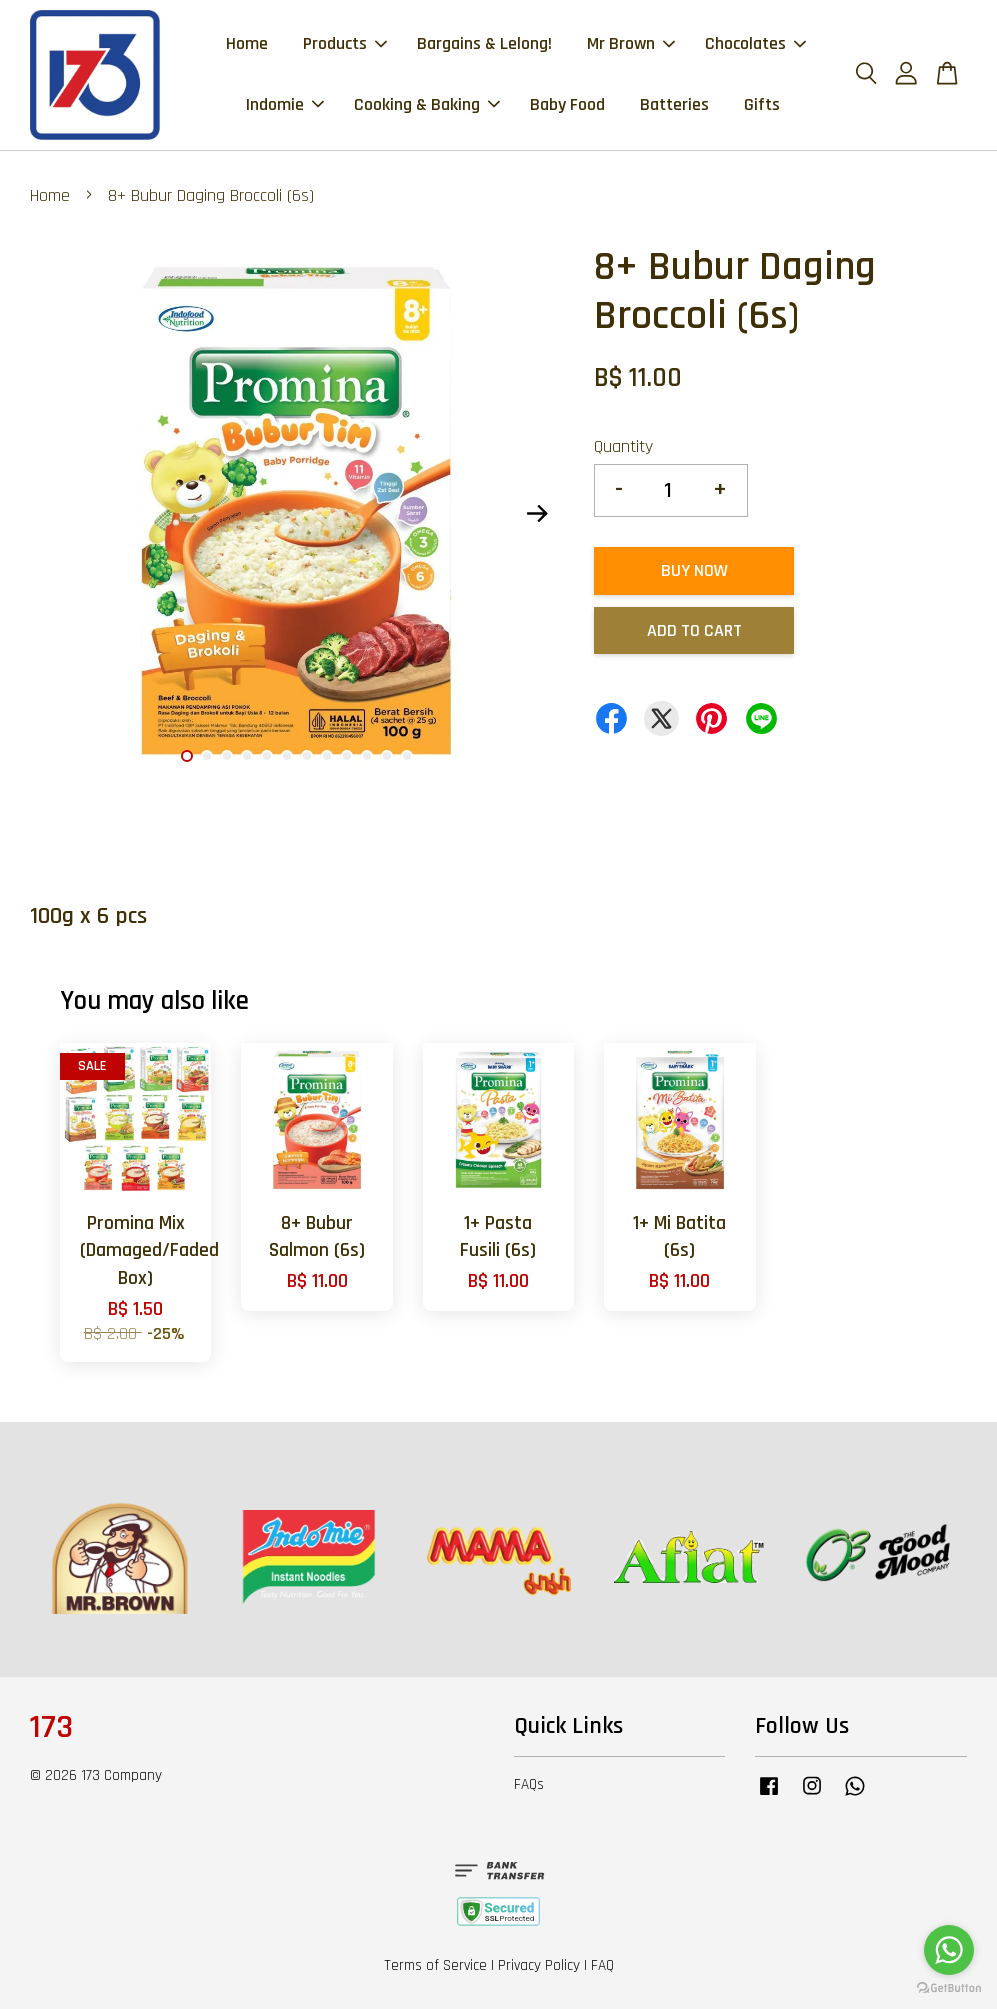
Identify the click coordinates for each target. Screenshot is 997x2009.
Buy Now (694, 570)
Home (247, 43)
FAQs (529, 1784)
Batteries (674, 104)
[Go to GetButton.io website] (949, 1988)
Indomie (285, 104)
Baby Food (567, 104)
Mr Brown (631, 43)
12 (407, 756)
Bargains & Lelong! (484, 43)
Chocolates (755, 43)
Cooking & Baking (427, 104)
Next (537, 514)
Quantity (623, 446)
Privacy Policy (539, 1965)
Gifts (762, 104)
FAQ (602, 1965)
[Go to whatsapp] (949, 1950)
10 (367, 756)
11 (387, 756)
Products (345, 43)
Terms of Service (435, 1965)
